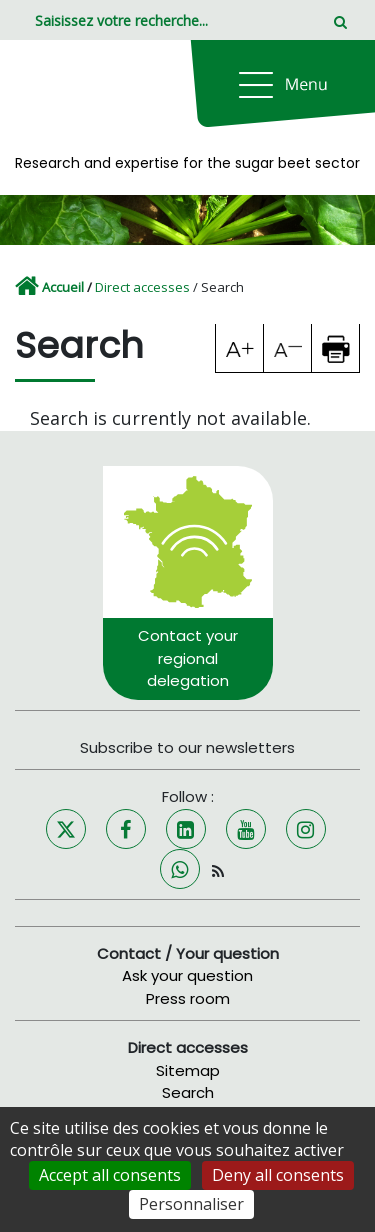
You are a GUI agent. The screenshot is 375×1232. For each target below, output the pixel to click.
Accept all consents (110, 1175)
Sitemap (188, 1070)
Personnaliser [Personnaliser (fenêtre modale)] (191, 1204)
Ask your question (187, 975)
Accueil (63, 287)
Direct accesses (142, 287)
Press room (188, 998)
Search (188, 1092)
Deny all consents (278, 1175)
